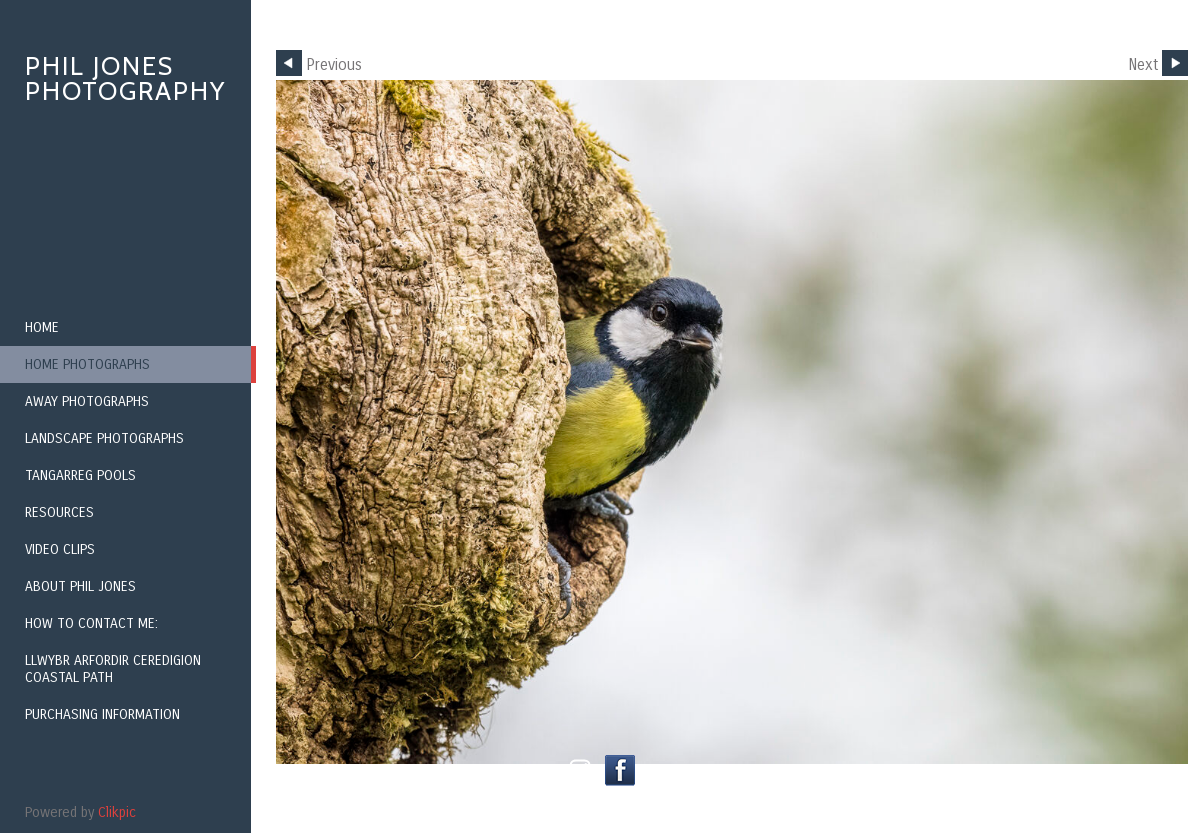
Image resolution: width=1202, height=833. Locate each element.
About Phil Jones (80, 586)
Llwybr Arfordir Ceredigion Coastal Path (113, 669)
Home (42, 327)
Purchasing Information (102, 714)
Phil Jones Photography (125, 78)
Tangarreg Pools (80, 475)
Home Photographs (87, 364)
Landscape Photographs (104, 438)
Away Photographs (87, 401)
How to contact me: (91, 623)
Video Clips (60, 549)
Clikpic (117, 812)
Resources (59, 512)
